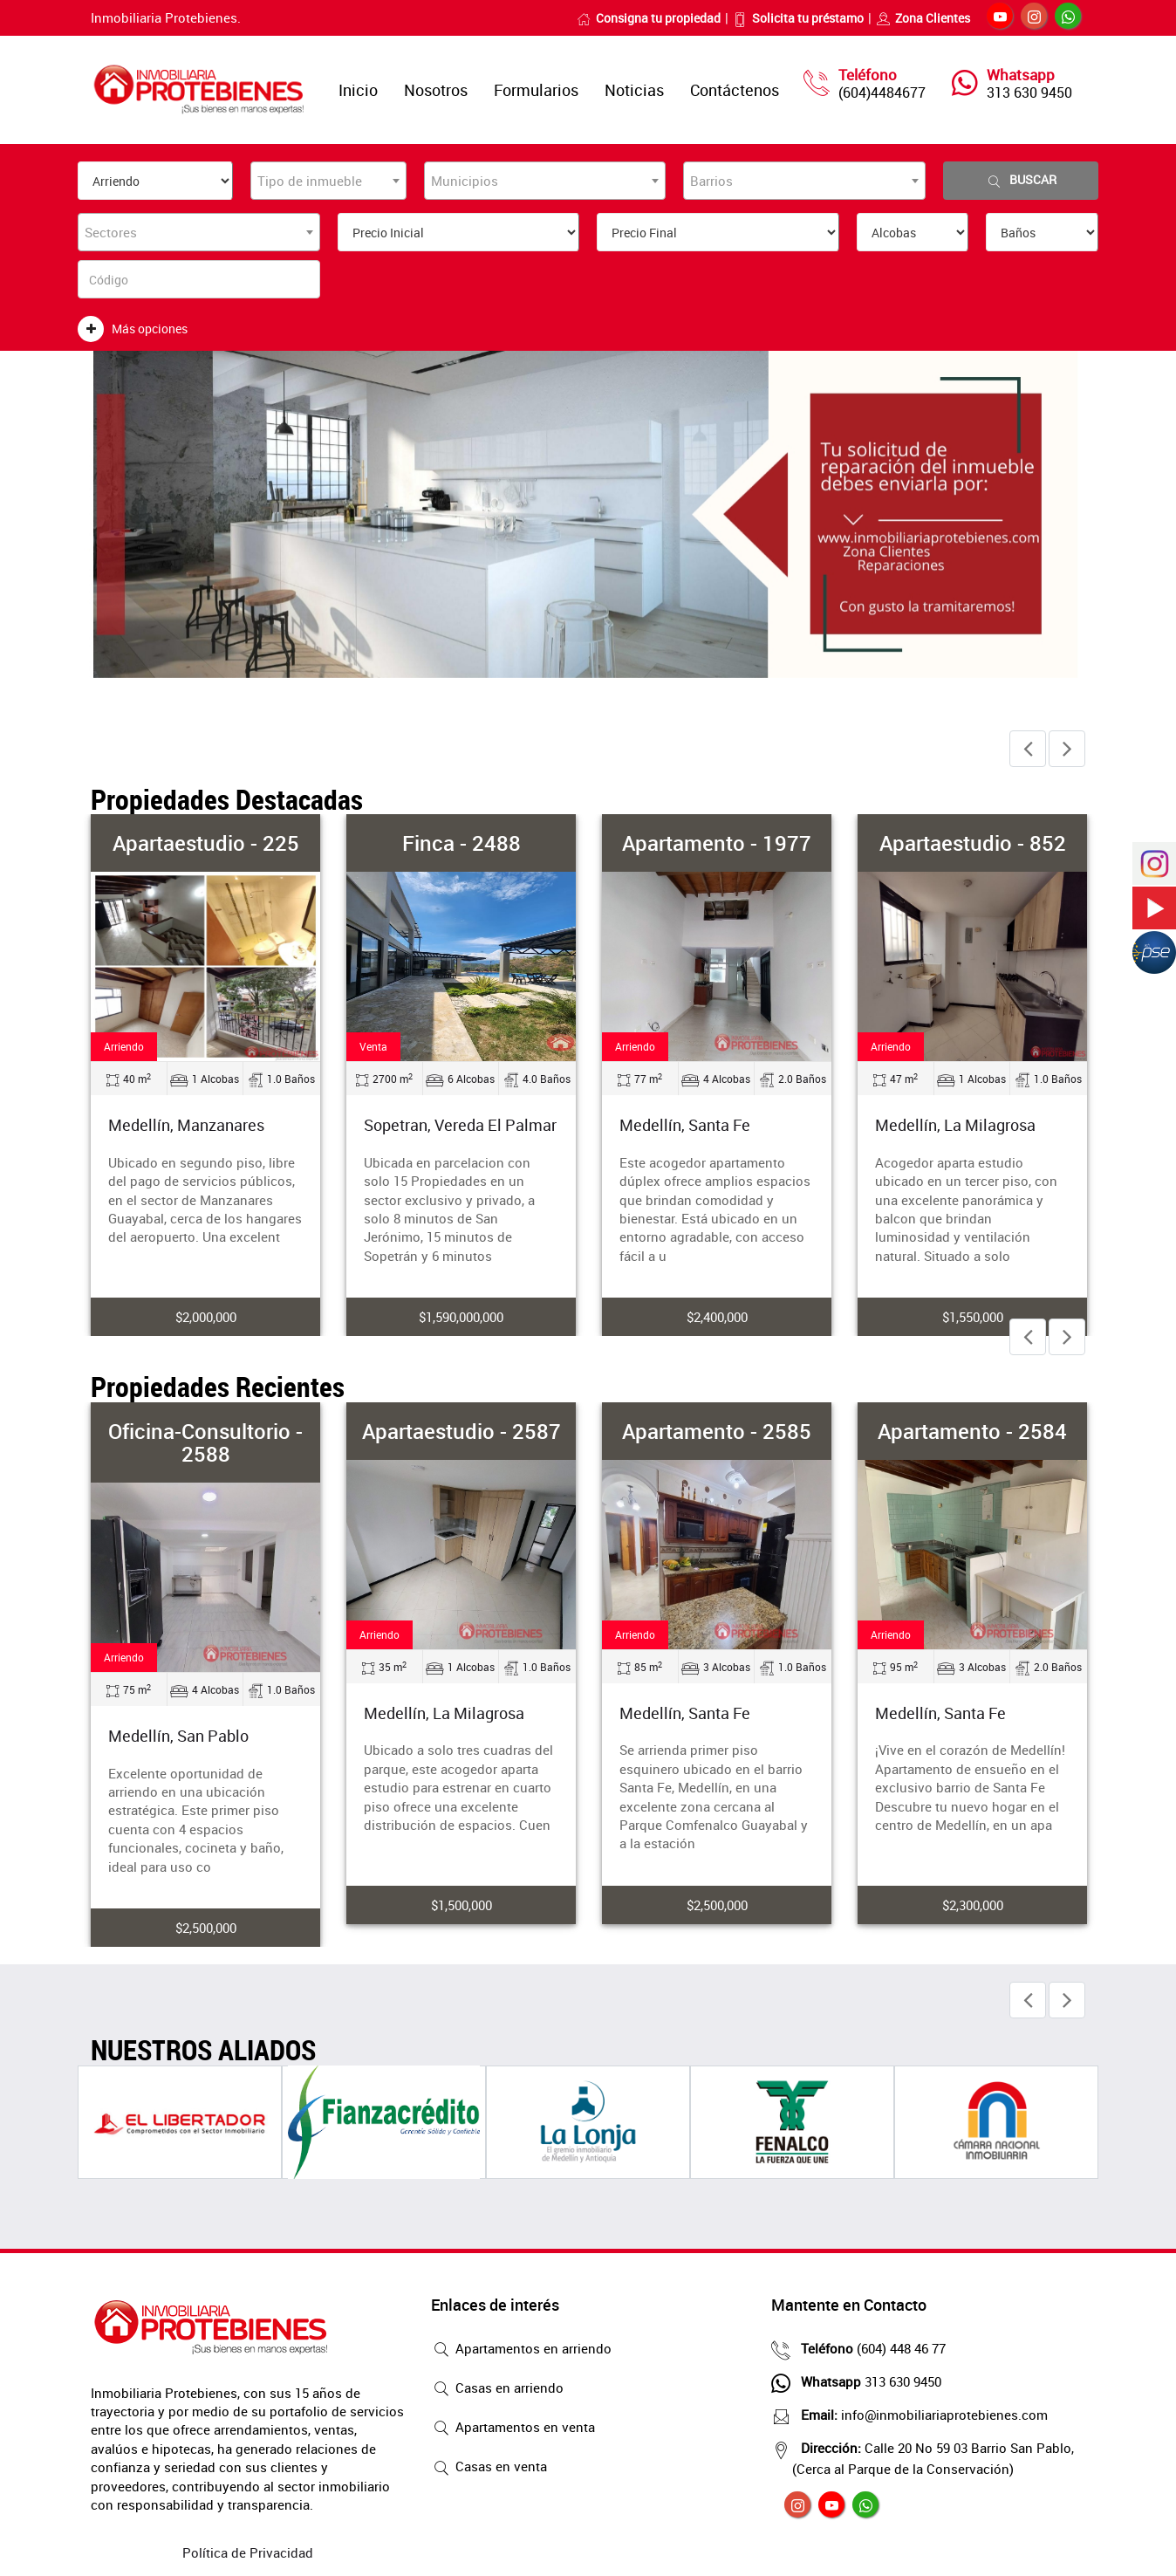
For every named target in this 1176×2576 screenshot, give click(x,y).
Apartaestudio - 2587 (461, 1431)
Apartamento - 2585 (716, 1431)
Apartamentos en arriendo (521, 2350)
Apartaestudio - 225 (206, 843)
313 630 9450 (1029, 92)
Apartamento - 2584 (972, 1431)
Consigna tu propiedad (649, 18)
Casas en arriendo (497, 2389)
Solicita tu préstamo (798, 18)
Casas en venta (489, 2467)
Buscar (1020, 180)
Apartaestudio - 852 (972, 843)
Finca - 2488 (461, 843)
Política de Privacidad (247, 2552)
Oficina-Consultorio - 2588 (205, 1442)
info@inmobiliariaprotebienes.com (920, 2414)
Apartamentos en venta (513, 2428)
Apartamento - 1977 (716, 843)
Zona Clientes (923, 18)
